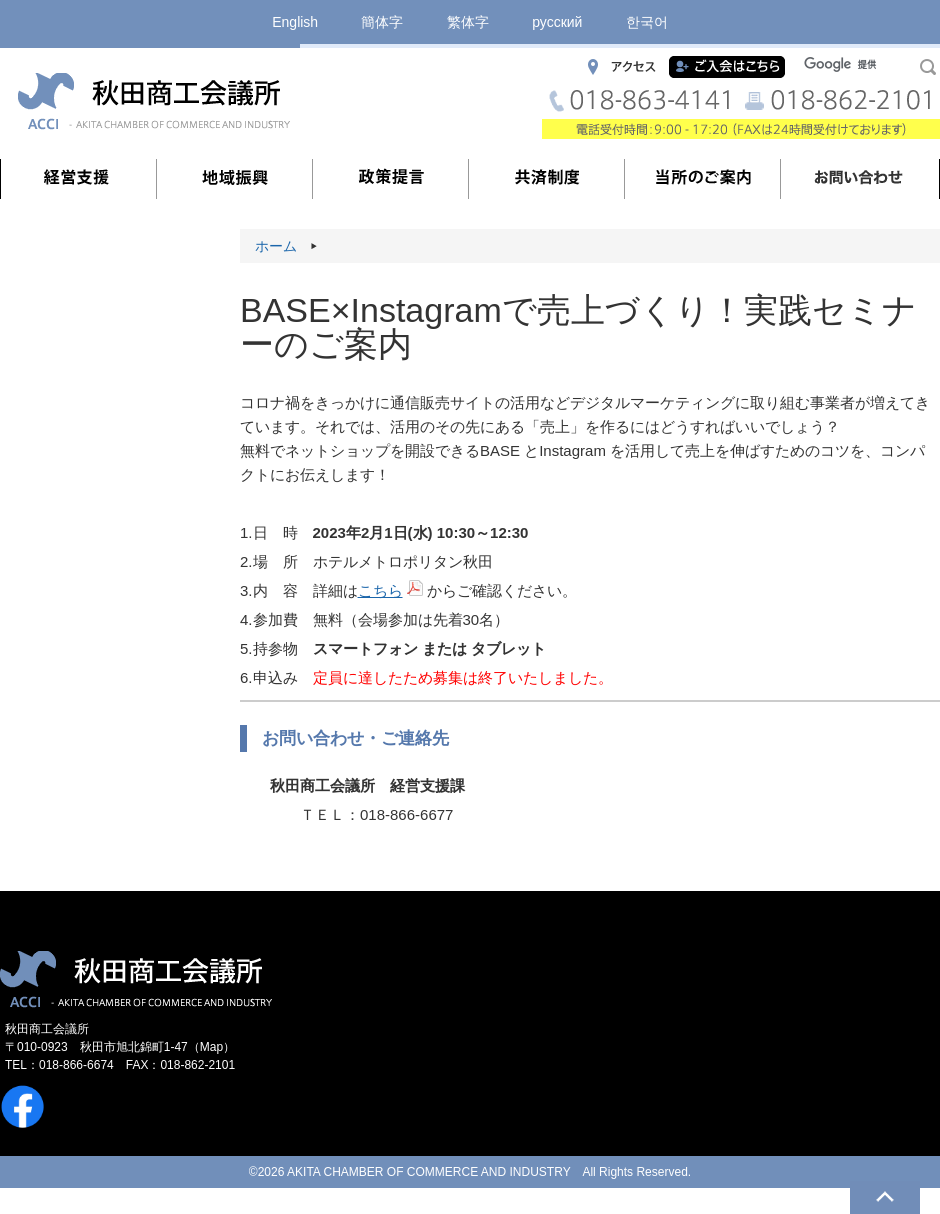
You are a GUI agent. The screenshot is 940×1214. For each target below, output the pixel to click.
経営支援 (79, 179)
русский (557, 22)
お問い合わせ (859, 179)
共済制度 (547, 179)
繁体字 (468, 22)
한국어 (647, 22)
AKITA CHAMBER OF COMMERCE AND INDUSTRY (428, 1172)
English (295, 22)
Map (211, 1047)
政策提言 (391, 179)
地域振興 (235, 179)
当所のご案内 (703, 179)
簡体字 (382, 22)
